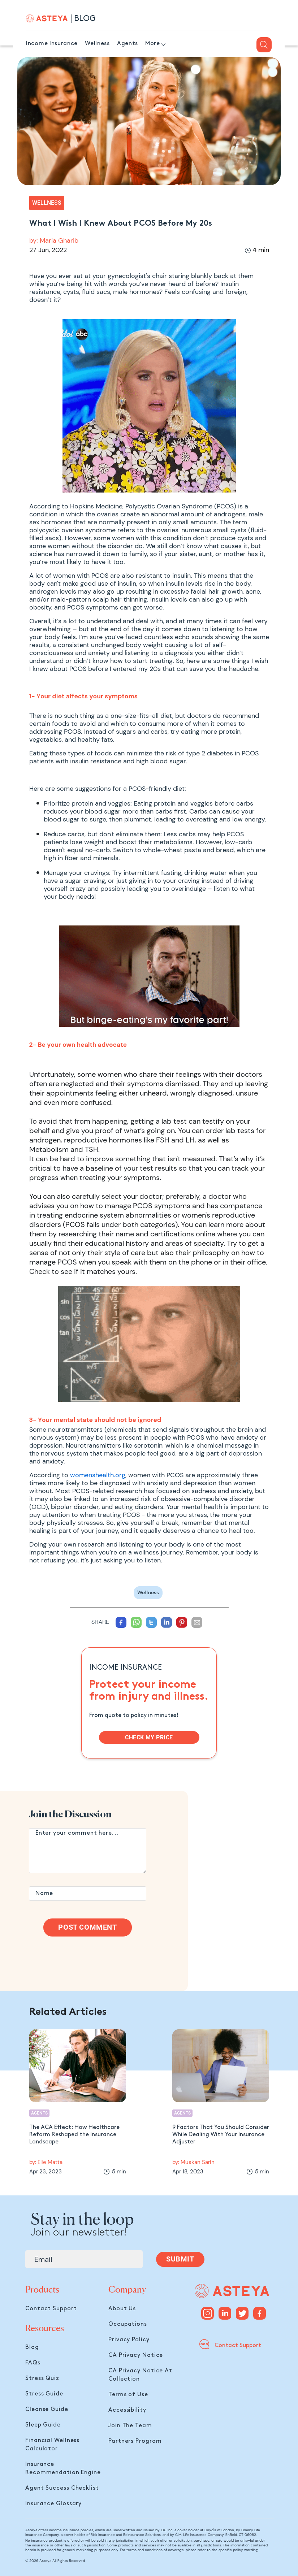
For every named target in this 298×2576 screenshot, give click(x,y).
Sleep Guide (43, 2425)
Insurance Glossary (53, 2503)
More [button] (152, 43)
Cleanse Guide (46, 2409)
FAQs (32, 2362)
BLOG (85, 18)
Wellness (97, 43)
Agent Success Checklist (62, 2488)
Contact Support (51, 2308)
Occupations (127, 2324)
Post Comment (87, 1927)
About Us (122, 2308)
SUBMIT (180, 2259)
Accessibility (127, 2410)
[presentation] (84, 1956)
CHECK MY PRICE (149, 1737)
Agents (127, 43)
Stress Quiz (42, 2378)
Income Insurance (52, 43)
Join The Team (130, 2425)
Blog (32, 2347)
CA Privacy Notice (135, 2355)
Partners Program (134, 2441)
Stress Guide (44, 2394)
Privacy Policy (129, 2339)
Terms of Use (128, 2394)
